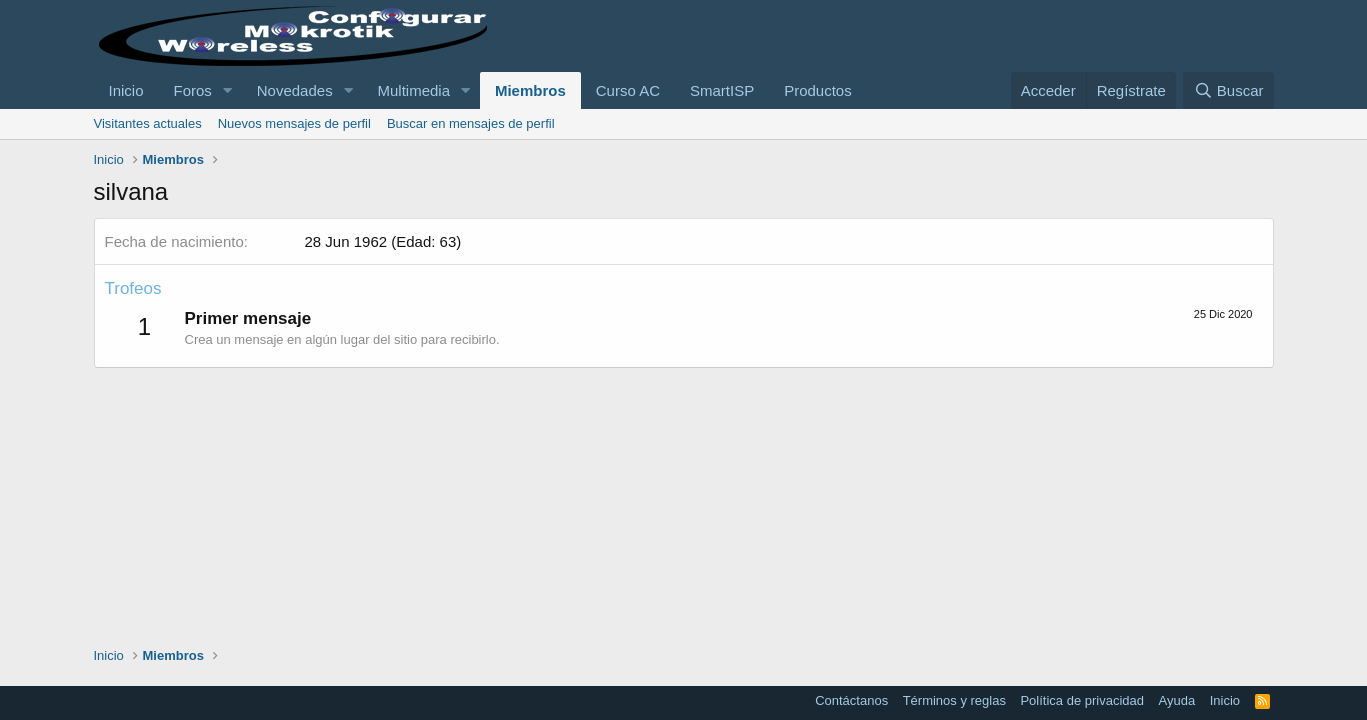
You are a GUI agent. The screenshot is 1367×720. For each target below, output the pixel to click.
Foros (193, 90)
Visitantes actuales (148, 123)
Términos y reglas (954, 700)
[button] (228, 90)
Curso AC (628, 90)
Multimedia (414, 90)
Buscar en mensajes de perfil (471, 123)
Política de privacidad (1082, 700)
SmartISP (722, 90)
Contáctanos (851, 700)
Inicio (126, 90)
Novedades (295, 90)
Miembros (530, 90)
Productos (818, 90)
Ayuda (1177, 700)
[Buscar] (1228, 90)
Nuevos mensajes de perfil (294, 123)
